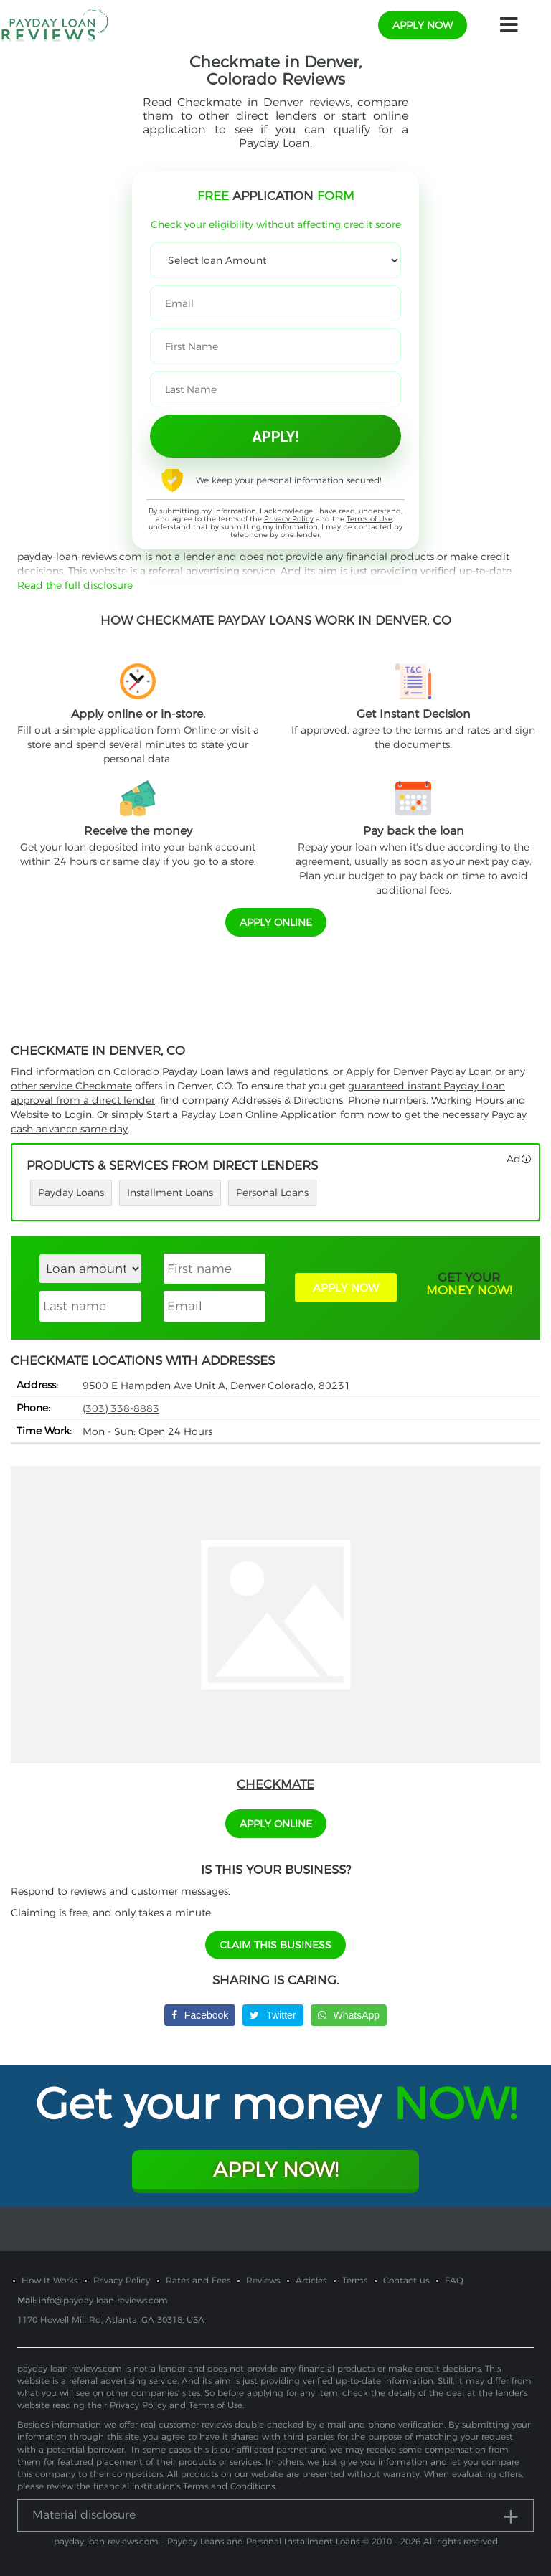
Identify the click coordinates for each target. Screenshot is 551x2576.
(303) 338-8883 (121, 1408)
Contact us (406, 2280)
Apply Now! (275, 2169)
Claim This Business (275, 1944)
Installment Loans (170, 1192)
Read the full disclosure (75, 585)
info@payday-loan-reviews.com (103, 2300)
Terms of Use (369, 519)
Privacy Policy (289, 519)
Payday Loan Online (229, 1114)
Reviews (263, 2280)
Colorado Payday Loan (168, 1071)
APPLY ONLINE (276, 922)
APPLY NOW (346, 1287)
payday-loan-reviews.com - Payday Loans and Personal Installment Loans (206, 2541)
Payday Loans (71, 1192)
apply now (422, 25)
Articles (311, 2280)
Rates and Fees (198, 2280)
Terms (354, 2280)
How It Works (49, 2280)
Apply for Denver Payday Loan (419, 1071)
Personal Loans (272, 1192)
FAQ (454, 2280)
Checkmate (275, 1784)
